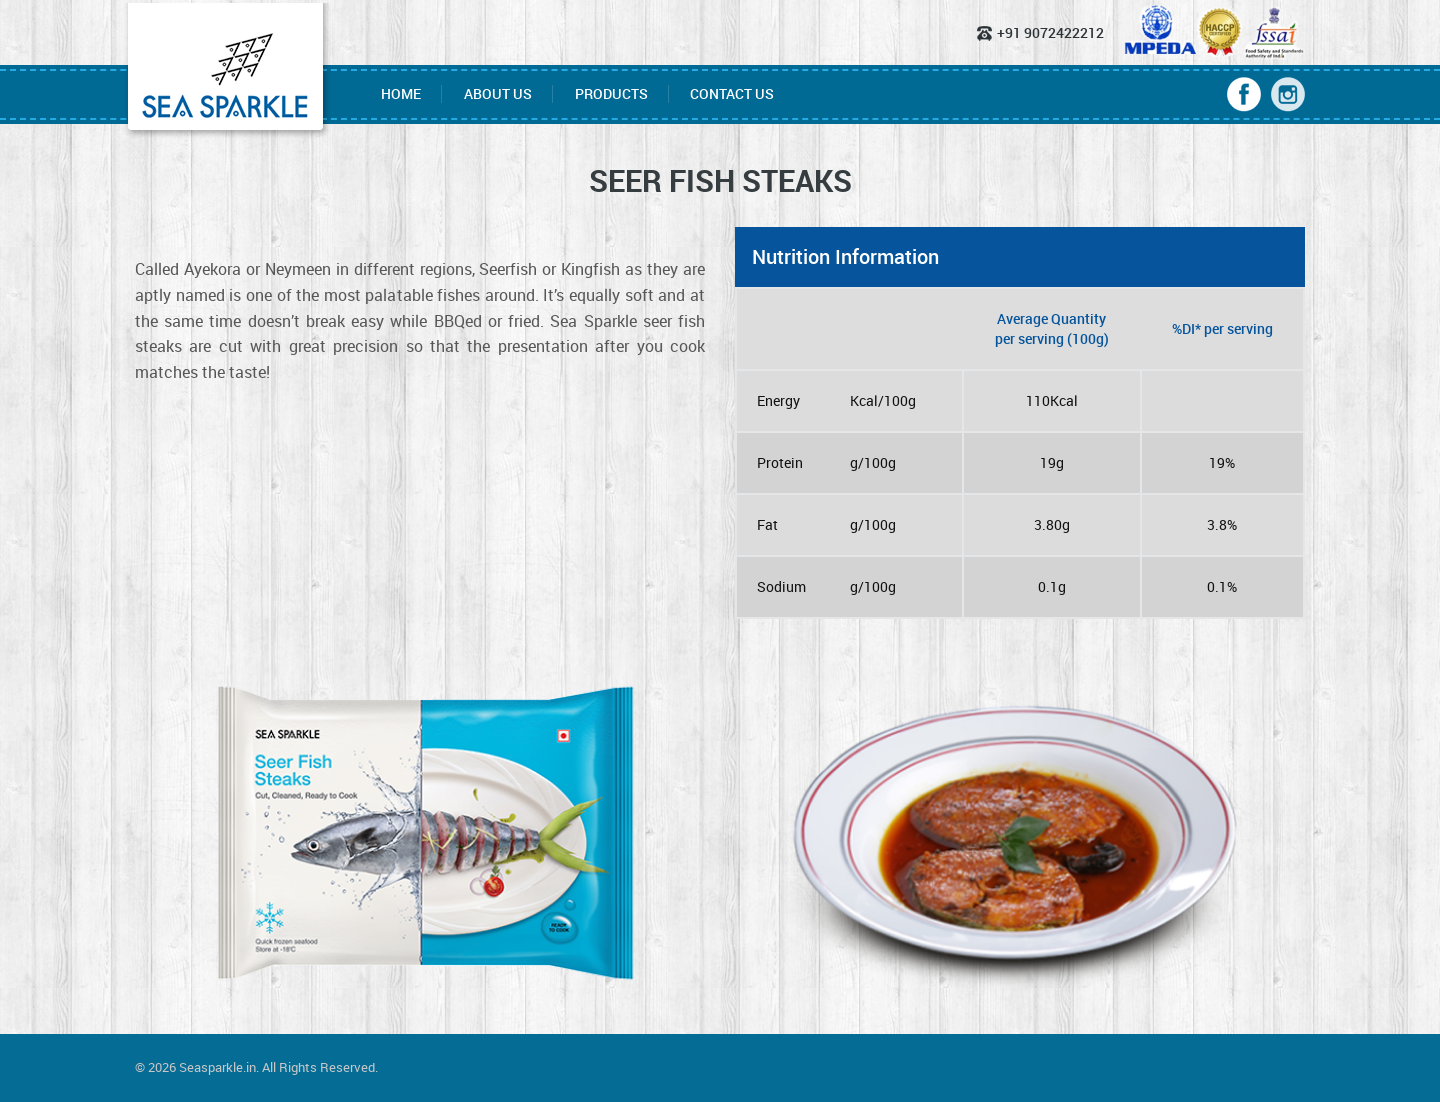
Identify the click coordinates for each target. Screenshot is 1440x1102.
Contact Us (732, 94)
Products (611, 94)
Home (401, 94)
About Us (498, 94)
